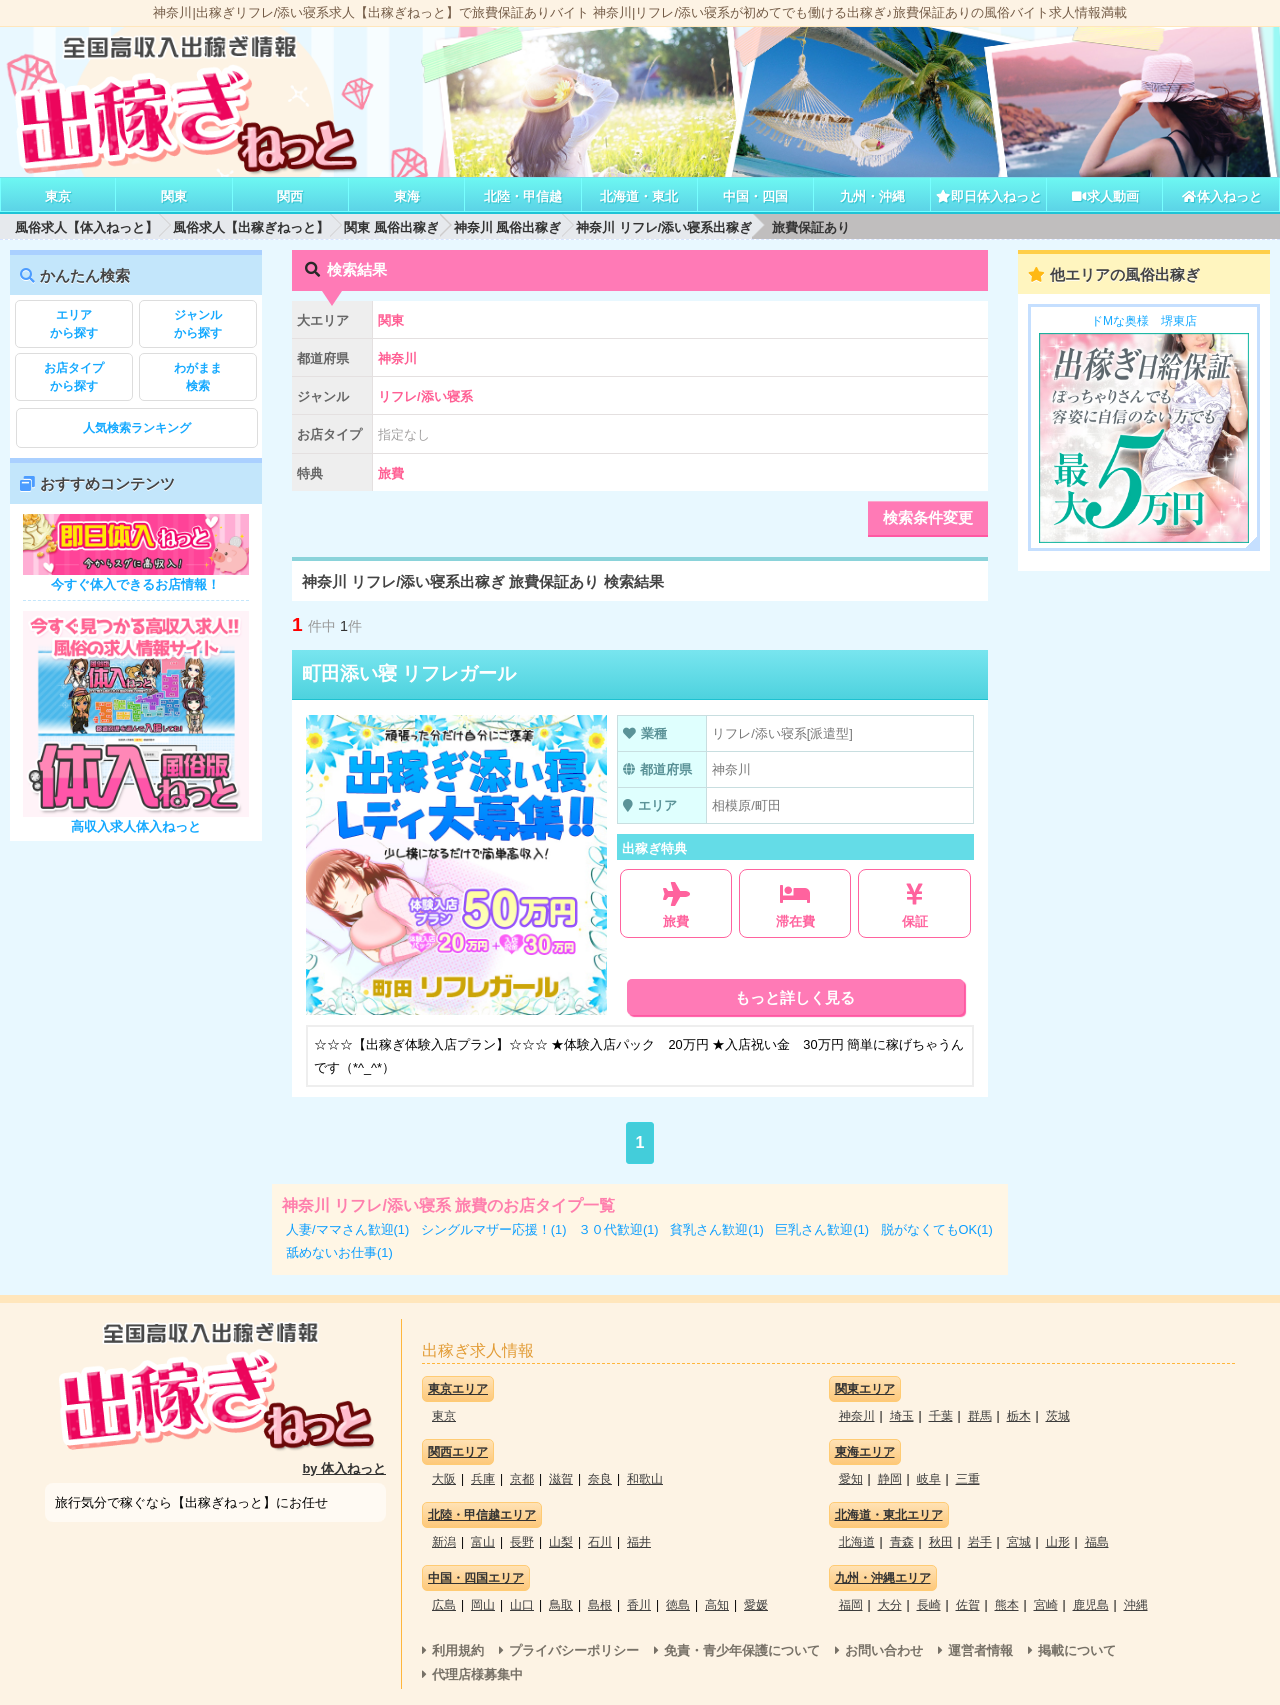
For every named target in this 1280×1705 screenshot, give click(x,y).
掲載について (1077, 1650)
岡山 (483, 1605)
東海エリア (865, 1452)
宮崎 (1046, 1605)
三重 (968, 1479)
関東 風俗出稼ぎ (391, 227)
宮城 (1019, 1542)
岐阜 (929, 1479)
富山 (483, 1542)
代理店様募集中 (477, 1674)
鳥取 (561, 1605)
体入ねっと (1221, 196)
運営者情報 (980, 1650)
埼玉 (902, 1416)
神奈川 (857, 1416)
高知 (717, 1605)
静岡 (890, 1479)
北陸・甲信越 (523, 196)
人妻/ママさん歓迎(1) (347, 1229)
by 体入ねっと (345, 1468)
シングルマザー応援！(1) (494, 1229)
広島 (444, 1605)
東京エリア (458, 1389)
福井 (639, 1542)
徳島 (678, 1605)
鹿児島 (1091, 1605)
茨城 (1058, 1416)
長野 (522, 1542)
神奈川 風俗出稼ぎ (508, 227)
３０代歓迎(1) (618, 1229)
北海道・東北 (639, 196)
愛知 (851, 1479)
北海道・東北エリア (889, 1515)
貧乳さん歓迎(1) (717, 1229)
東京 (58, 196)
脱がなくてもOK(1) (937, 1229)
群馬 (980, 1416)
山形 (1058, 1542)
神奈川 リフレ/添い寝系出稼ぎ (664, 227)
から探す (74, 323)
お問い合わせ (884, 1650)
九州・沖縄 (872, 196)
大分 (890, 1605)
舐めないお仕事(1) (339, 1252)
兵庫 (483, 1479)
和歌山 (645, 1479)
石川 (600, 1542)
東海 (407, 196)
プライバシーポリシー (574, 1650)
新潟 (444, 1542)
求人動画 (1105, 196)
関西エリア (458, 1452)
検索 (198, 376)
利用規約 (458, 1650)
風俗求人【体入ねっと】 (86, 227)
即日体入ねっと (988, 196)
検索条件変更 (928, 517)
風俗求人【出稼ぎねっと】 (251, 227)
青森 (902, 1542)
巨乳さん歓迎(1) (822, 1229)
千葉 (941, 1416)
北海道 (857, 1542)
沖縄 (1136, 1605)
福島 (1097, 1542)
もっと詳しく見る (795, 997)
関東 (174, 196)
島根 (600, 1605)
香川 (639, 1605)
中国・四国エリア (476, 1578)
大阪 (444, 1479)
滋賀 (561, 1479)
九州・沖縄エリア (883, 1578)
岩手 (980, 1542)
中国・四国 (755, 196)
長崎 (929, 1605)
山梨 (561, 1542)
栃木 (1019, 1416)
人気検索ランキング (137, 428)
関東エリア (865, 1389)
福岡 (851, 1605)
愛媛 (756, 1605)
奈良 (600, 1479)
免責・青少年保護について (742, 1650)
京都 (522, 1479)
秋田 (941, 1542)
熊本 (1007, 1605)
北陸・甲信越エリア (482, 1515)
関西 (290, 196)
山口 (522, 1605)
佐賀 (968, 1605)
